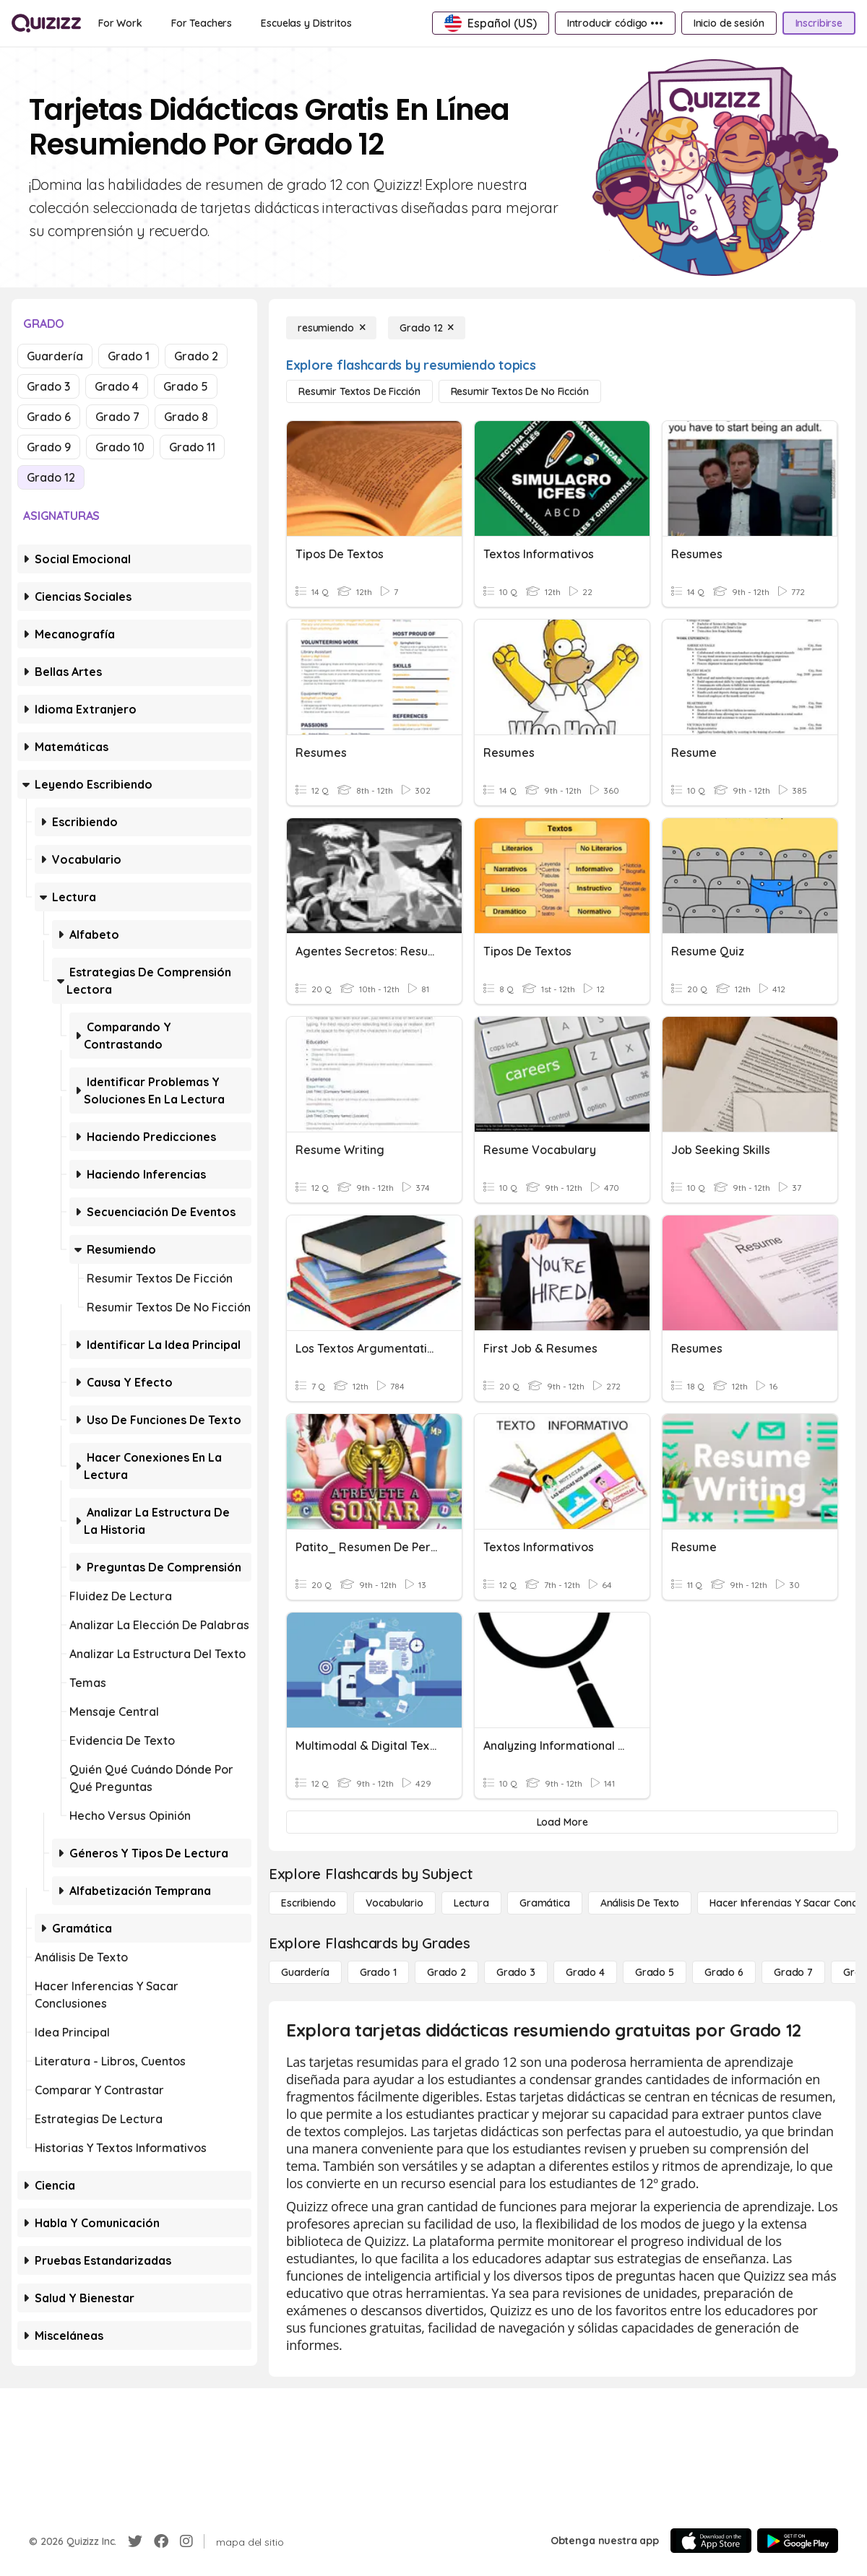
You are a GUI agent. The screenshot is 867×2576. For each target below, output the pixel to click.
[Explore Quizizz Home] (46, 23)
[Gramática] (544, 1902)
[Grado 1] (378, 1972)
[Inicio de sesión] (729, 23)
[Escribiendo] (308, 1902)
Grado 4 (117, 386)
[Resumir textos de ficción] (359, 391)
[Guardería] (305, 1972)
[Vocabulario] (394, 1902)
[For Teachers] (201, 23)
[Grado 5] (654, 1972)
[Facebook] (161, 2541)
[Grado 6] (724, 1972)
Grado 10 (119, 447)
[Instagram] (186, 2541)
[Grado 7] (793, 1972)
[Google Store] (797, 2540)
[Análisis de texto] (640, 1902)
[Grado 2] (446, 1972)
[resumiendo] (331, 327)
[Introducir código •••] (615, 23)
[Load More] (562, 1822)
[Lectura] (471, 1902)
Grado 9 (49, 447)
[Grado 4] (585, 1972)
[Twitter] (135, 2541)
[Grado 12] (426, 327)
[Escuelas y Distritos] (306, 23)
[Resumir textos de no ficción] (520, 391)
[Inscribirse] (818, 23)
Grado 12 (51, 477)
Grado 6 (49, 416)
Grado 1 (129, 356)
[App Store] (710, 2540)
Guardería (55, 356)
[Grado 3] (516, 1972)
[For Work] (120, 23)
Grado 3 (48, 386)
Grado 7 (117, 416)
